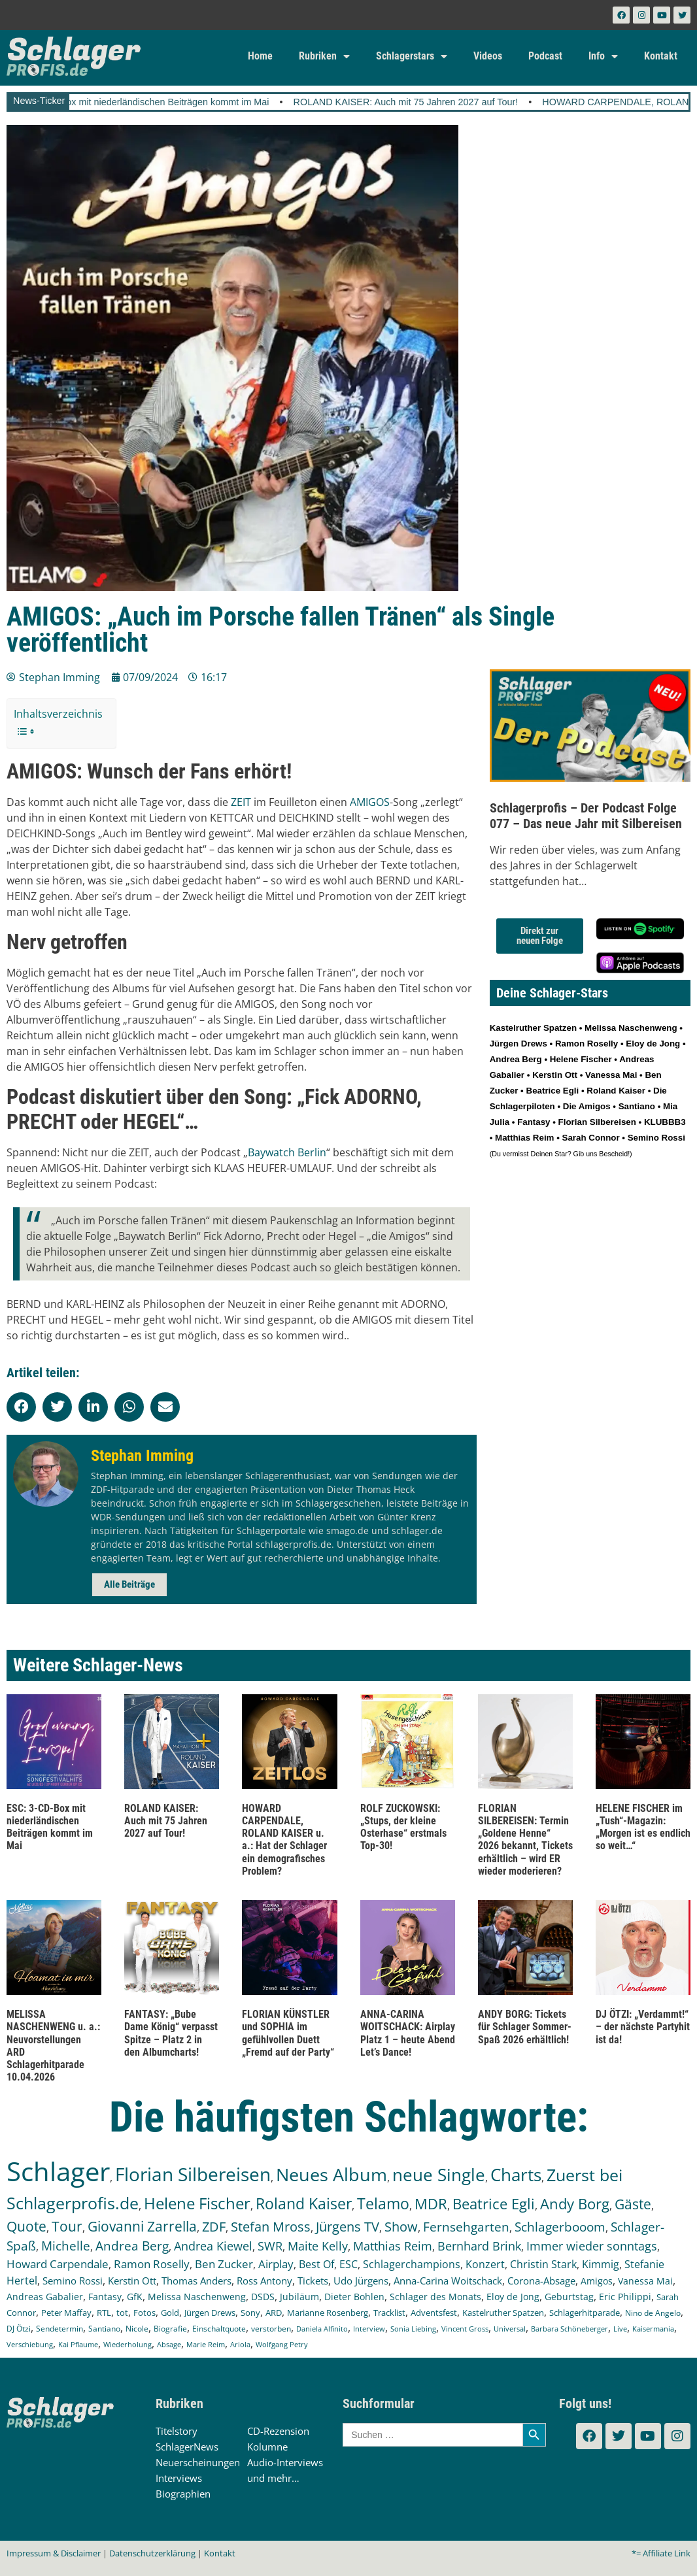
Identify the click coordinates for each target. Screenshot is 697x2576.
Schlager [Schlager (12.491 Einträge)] (58, 2171)
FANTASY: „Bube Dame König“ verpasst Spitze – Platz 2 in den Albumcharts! (171, 2033)
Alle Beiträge (129, 1584)
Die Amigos (587, 1106)
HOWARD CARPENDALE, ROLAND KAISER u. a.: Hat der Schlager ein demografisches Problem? (284, 1839)
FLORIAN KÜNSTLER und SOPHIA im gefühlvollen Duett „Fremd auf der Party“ (288, 2033)
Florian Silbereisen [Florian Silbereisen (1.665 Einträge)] (193, 2174)
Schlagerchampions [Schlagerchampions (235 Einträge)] (411, 2264)
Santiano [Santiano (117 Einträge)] (104, 2328)
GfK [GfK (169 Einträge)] (135, 2296)
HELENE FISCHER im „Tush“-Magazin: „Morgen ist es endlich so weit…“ (643, 1827)
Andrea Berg (516, 1059)
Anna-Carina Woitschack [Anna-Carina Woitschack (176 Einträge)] (448, 2280)
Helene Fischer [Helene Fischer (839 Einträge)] (197, 2203)
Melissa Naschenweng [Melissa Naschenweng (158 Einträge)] (197, 2296)
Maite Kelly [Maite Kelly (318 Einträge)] (318, 2246)
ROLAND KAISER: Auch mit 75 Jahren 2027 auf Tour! (428, 102)
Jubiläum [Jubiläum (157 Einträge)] (299, 2296)
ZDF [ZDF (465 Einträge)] (214, 2226)
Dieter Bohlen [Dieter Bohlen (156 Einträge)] (354, 2296)
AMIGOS (370, 802)
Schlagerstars (411, 56)
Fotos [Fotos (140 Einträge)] (144, 2312)
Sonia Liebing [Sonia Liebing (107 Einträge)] (413, 2328)
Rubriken (324, 56)
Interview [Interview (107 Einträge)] (369, 2328)
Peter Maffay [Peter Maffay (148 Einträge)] (66, 2312)
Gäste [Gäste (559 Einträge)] (633, 2203)
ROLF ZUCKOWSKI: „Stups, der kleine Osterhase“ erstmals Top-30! (403, 1827)
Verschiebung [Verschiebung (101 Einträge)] (30, 2344)
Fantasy (533, 1122)
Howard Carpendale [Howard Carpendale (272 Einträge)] (58, 2263)
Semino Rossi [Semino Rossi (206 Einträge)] (72, 2280)
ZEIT (241, 802)
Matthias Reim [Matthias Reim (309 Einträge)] (392, 2246)
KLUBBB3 (665, 1122)
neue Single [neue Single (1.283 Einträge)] (438, 2174)
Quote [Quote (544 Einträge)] (26, 2225)
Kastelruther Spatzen (533, 1028)
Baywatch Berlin (287, 1152)
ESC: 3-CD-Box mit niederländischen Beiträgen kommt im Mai (162, 102)
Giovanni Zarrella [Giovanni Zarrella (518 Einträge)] (142, 2226)
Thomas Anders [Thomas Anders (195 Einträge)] (196, 2280)
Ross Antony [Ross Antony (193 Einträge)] (264, 2280)
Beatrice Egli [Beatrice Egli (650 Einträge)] (493, 2204)
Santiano (637, 1106)
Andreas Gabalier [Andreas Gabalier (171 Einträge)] (45, 2296)
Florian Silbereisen (597, 1122)
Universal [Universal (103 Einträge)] (510, 2328)
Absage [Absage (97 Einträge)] (169, 2344)
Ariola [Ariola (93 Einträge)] (240, 2344)
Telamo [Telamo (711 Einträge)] (383, 2204)
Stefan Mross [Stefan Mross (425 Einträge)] (271, 2226)
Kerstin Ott (554, 1075)
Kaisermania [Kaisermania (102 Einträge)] (653, 2328)
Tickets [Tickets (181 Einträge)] (313, 2280)
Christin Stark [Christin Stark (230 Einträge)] (543, 2264)
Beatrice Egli (552, 1091)
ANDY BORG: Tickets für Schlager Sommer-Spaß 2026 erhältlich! (524, 2026)
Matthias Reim (524, 1138)
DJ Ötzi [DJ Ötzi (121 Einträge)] (19, 2328)
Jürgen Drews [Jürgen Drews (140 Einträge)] (209, 2312)
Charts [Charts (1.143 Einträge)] (515, 2175)
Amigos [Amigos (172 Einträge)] (597, 2281)
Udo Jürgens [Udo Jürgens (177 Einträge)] (360, 2280)
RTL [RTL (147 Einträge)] (104, 2312)
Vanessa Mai (611, 1075)
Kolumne (267, 2446)
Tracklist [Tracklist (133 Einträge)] (389, 2312)
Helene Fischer (581, 1059)
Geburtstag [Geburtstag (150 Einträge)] (569, 2297)
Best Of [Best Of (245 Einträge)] (316, 2263)
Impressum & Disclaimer (54, 2553)
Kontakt (660, 56)
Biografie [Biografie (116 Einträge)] (170, 2328)
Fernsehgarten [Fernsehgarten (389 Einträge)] (466, 2226)
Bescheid (613, 1154)
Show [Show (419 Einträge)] (401, 2226)
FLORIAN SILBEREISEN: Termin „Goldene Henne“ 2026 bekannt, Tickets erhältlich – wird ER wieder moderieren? (525, 1839)
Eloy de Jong (653, 1043)
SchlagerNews (187, 2446)
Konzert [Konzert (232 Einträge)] (485, 2264)
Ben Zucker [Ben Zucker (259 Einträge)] (224, 2263)
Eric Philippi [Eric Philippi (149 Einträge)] (625, 2297)
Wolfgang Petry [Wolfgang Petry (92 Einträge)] (282, 2344)
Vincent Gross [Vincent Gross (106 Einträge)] (464, 2328)
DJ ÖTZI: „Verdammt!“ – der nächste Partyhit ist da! (643, 2026)
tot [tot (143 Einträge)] (122, 2312)
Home (260, 56)
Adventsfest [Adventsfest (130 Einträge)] (434, 2312)
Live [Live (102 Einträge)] (620, 2328)
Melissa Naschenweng (631, 1028)
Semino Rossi (656, 1138)
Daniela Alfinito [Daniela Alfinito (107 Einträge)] (322, 2328)
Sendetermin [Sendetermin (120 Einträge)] (59, 2328)
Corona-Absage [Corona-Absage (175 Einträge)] (541, 2280)
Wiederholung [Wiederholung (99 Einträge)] (127, 2344)
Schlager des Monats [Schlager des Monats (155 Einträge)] (435, 2296)
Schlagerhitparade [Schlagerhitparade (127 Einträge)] (584, 2312)
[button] (21, 1407)
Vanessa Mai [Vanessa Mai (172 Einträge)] (645, 2281)
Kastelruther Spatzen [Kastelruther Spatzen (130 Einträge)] (503, 2312)
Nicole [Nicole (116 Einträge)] (137, 2328)
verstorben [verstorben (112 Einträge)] (271, 2328)
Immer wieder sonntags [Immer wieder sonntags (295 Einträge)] (591, 2246)
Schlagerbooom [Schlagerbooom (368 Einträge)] (560, 2226)
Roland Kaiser (615, 1091)
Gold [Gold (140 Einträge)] (170, 2312)
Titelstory (176, 2430)
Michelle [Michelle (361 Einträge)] (65, 2245)
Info (603, 56)
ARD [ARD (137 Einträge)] (273, 2312)
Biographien (183, 2493)
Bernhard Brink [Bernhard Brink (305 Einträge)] (479, 2246)
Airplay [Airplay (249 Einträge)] (276, 2263)
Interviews (179, 2477)
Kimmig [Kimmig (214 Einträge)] (600, 2264)
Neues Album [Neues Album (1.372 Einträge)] (331, 2174)
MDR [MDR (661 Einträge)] (431, 2204)
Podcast (545, 56)
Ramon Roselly (586, 1043)
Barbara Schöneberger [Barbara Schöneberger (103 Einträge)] (569, 2328)
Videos (487, 56)
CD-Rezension (278, 2430)
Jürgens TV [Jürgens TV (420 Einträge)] (347, 2226)
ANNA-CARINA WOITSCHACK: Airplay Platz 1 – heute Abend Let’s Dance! (407, 2033)
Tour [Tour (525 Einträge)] (67, 2226)
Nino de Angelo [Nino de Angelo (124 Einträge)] (653, 2312)
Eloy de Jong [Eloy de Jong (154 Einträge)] (512, 2296)
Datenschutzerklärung (152, 2553)
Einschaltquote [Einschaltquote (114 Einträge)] (219, 2328)
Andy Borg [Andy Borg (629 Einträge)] (574, 2203)
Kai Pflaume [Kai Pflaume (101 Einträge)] (78, 2344)
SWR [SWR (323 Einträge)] (270, 2246)
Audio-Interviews (285, 2462)
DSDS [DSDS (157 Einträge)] (263, 2296)
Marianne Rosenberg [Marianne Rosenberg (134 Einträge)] (327, 2312)
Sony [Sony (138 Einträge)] (250, 2312)
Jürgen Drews (518, 1043)
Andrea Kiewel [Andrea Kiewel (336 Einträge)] (213, 2245)
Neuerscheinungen (198, 2462)
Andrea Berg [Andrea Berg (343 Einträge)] (132, 2245)
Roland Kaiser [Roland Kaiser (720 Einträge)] (304, 2204)
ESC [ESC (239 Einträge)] (348, 2264)
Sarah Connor (591, 1138)
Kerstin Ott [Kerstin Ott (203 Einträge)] (132, 2280)
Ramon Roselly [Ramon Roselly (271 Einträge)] (152, 2263)
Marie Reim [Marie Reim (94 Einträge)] (205, 2344)
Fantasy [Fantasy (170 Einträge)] (105, 2296)
